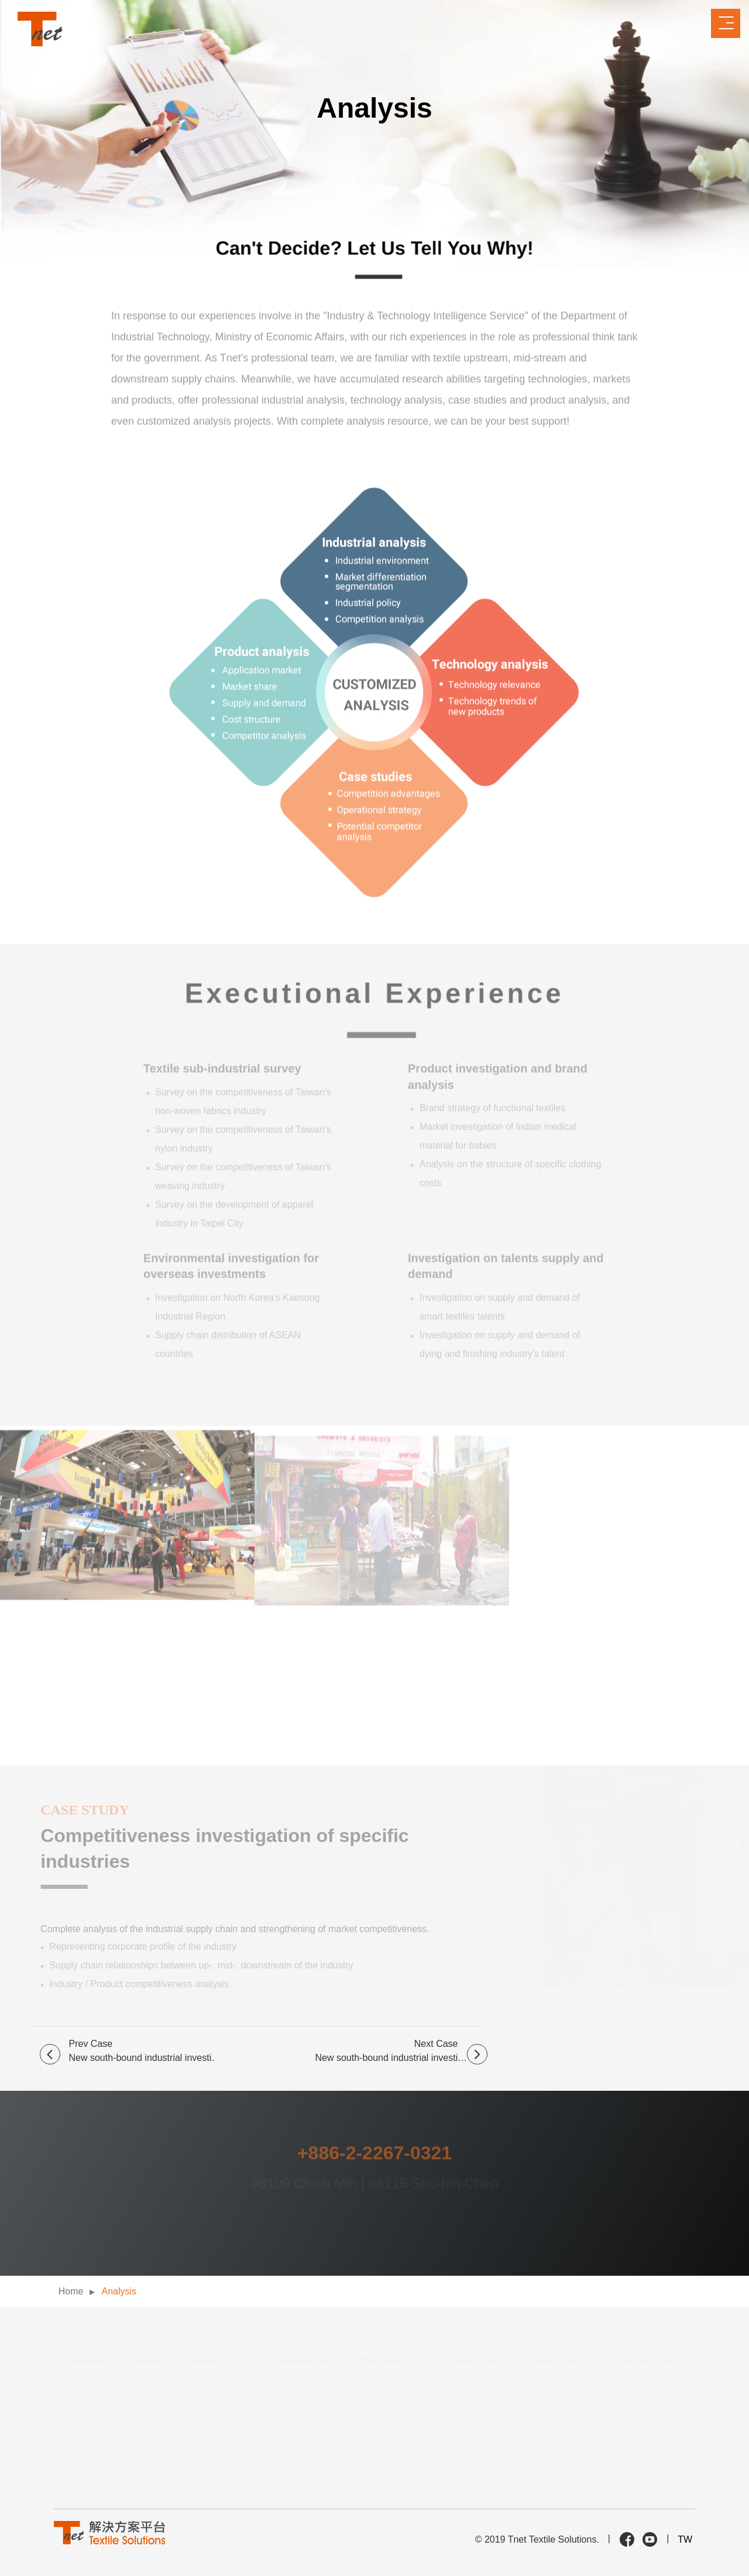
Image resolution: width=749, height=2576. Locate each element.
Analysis (118, 2291)
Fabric (290, 2386)
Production (469, 2407)
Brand (459, 2386)
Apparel (293, 2407)
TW (685, 2539)
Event (374, 2470)
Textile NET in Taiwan (104, 2386)
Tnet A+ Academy (97, 2407)
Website (379, 2449)
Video (374, 2386)
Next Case (401, 2051)
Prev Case (142, 2051)
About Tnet (555, 2386)
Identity (377, 2428)
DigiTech (379, 2407)
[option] (374, 1922)
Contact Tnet (645, 2360)
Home (71, 2291)
